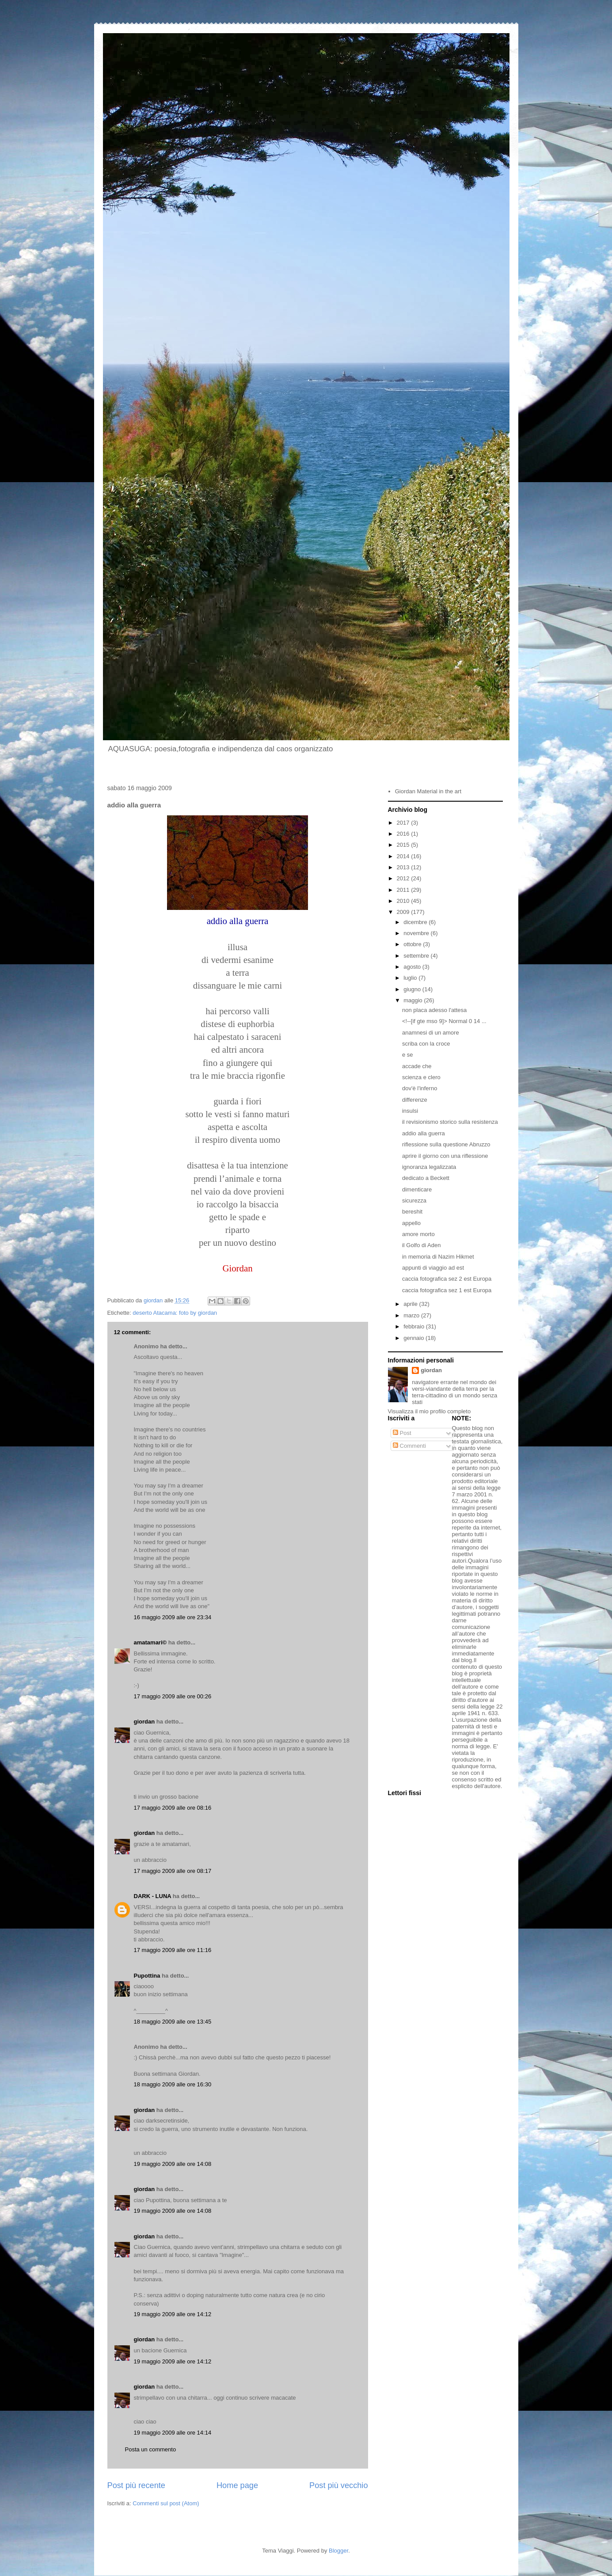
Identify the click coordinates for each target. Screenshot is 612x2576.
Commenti (409, 1445)
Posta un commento (150, 2449)
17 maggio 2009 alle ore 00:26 (173, 1696)
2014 (404, 856)
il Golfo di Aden (421, 1245)
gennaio (414, 1338)
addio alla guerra (423, 1133)
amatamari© (150, 1642)
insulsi (410, 1110)
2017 (404, 822)
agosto (412, 966)
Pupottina (147, 1975)
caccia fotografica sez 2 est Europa (446, 1278)
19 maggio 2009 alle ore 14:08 (173, 2164)
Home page (237, 2485)
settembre (416, 955)
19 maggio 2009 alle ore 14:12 (173, 2314)
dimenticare (417, 1189)
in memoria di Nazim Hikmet (438, 1256)
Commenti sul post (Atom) (166, 2503)
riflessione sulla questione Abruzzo (446, 1144)
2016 (404, 833)
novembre (416, 933)
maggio (413, 1000)
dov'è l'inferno (419, 1088)
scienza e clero (421, 1077)
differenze (414, 1099)
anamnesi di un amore (430, 1032)
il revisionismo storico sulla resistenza (450, 1122)
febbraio (414, 1326)
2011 (404, 890)
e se (407, 1054)
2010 (404, 901)
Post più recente (136, 2485)
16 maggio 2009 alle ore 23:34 (173, 1617)
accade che (417, 1066)
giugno (412, 989)
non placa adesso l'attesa (434, 1010)
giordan (144, 1721)
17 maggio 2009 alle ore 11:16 (173, 1950)
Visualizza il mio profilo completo (429, 1411)
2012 (404, 878)
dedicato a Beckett (425, 1178)
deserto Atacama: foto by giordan (175, 1312)
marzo (412, 1315)
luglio (410, 977)
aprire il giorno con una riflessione (445, 1156)
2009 (404, 912)
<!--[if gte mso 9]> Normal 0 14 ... (444, 1021)
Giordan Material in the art (428, 791)
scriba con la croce (426, 1043)
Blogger (338, 2550)
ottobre (413, 944)
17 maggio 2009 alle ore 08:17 (173, 1871)
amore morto (418, 1234)
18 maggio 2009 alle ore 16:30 (173, 2084)
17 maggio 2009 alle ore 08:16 (173, 1807)
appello (411, 1223)
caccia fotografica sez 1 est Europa (446, 1290)
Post (402, 1433)
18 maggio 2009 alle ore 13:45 (173, 2021)
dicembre (416, 922)
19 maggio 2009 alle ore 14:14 (173, 2432)
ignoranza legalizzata (429, 1167)
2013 (404, 867)
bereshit (412, 1211)
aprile (411, 1304)
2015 (404, 844)
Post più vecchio (338, 2485)
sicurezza (414, 1200)
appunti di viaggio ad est (433, 1267)
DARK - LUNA (152, 1896)
